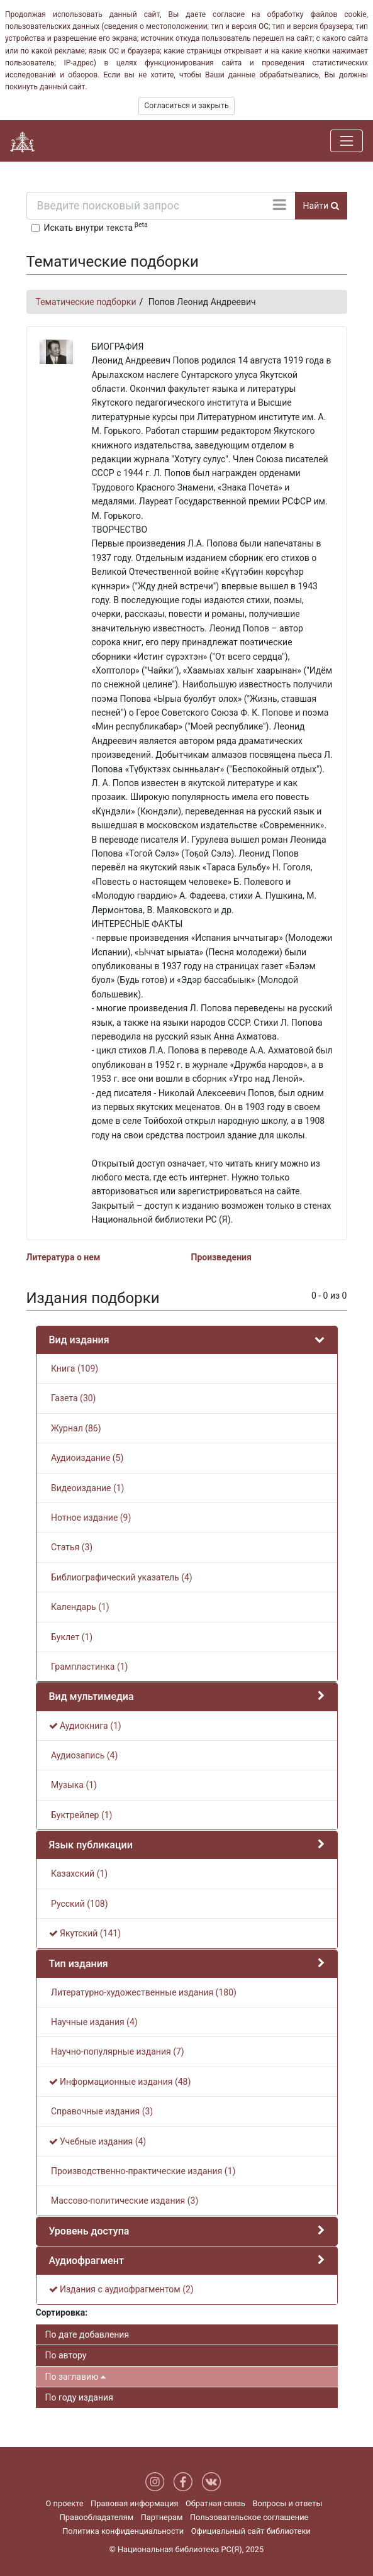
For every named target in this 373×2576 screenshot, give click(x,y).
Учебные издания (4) (98, 2141)
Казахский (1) (78, 1873)
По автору (66, 2355)
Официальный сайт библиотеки (251, 2531)
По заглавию (75, 2377)
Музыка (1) (73, 1785)
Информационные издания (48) (120, 2082)
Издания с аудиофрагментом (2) (121, 2289)
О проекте (65, 2503)
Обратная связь (215, 2503)
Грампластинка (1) (88, 1667)
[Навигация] (346, 141)
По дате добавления (87, 2334)
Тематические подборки (86, 302)
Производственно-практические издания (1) (142, 2171)
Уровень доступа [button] (89, 2231)
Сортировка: (62, 2312)
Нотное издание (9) (90, 1518)
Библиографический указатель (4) (120, 1577)
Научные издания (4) (93, 2022)
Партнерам (162, 2517)
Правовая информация (134, 2503)
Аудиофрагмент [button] (86, 2261)
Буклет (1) (71, 1637)
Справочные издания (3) (101, 2111)
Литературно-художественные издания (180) (143, 1992)
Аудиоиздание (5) (86, 1458)
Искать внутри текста (96, 226)
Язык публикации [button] (91, 1845)
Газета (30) (72, 1398)
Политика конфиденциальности (123, 2531)
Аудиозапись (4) (83, 1755)
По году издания (79, 2397)
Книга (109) (74, 1368)
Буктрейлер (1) (81, 1815)
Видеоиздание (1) (87, 1488)
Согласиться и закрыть (186, 105)
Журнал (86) (75, 1428)
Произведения (221, 1257)
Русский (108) (78, 1904)
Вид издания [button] (79, 1340)
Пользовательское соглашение (249, 2517)
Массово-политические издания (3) (124, 2201)
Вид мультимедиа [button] (91, 1696)
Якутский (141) (85, 1933)
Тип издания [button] (78, 1964)
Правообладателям (97, 2517)
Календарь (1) (79, 1607)
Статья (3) (71, 1547)
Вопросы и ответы (287, 2503)
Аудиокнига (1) (85, 1726)
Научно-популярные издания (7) (116, 2051)
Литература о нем (63, 1257)
